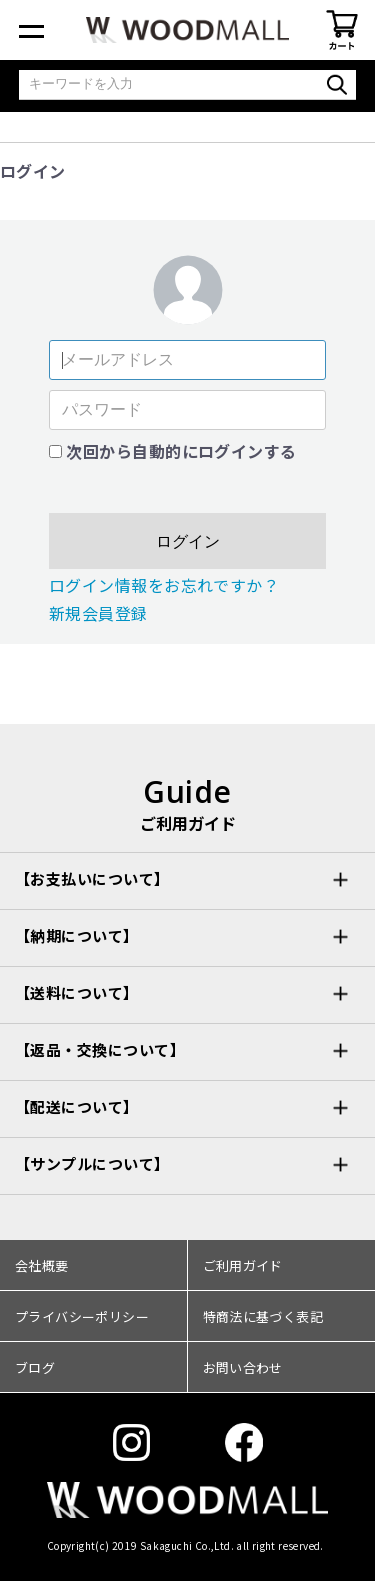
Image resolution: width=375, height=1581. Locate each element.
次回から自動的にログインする (181, 451)
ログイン (188, 541)
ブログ (35, 1367)
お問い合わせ (243, 1367)
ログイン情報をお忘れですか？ (164, 585)
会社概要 (42, 1265)
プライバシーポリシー (82, 1316)
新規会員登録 (98, 613)
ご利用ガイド (243, 1265)
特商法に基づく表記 (263, 1316)
